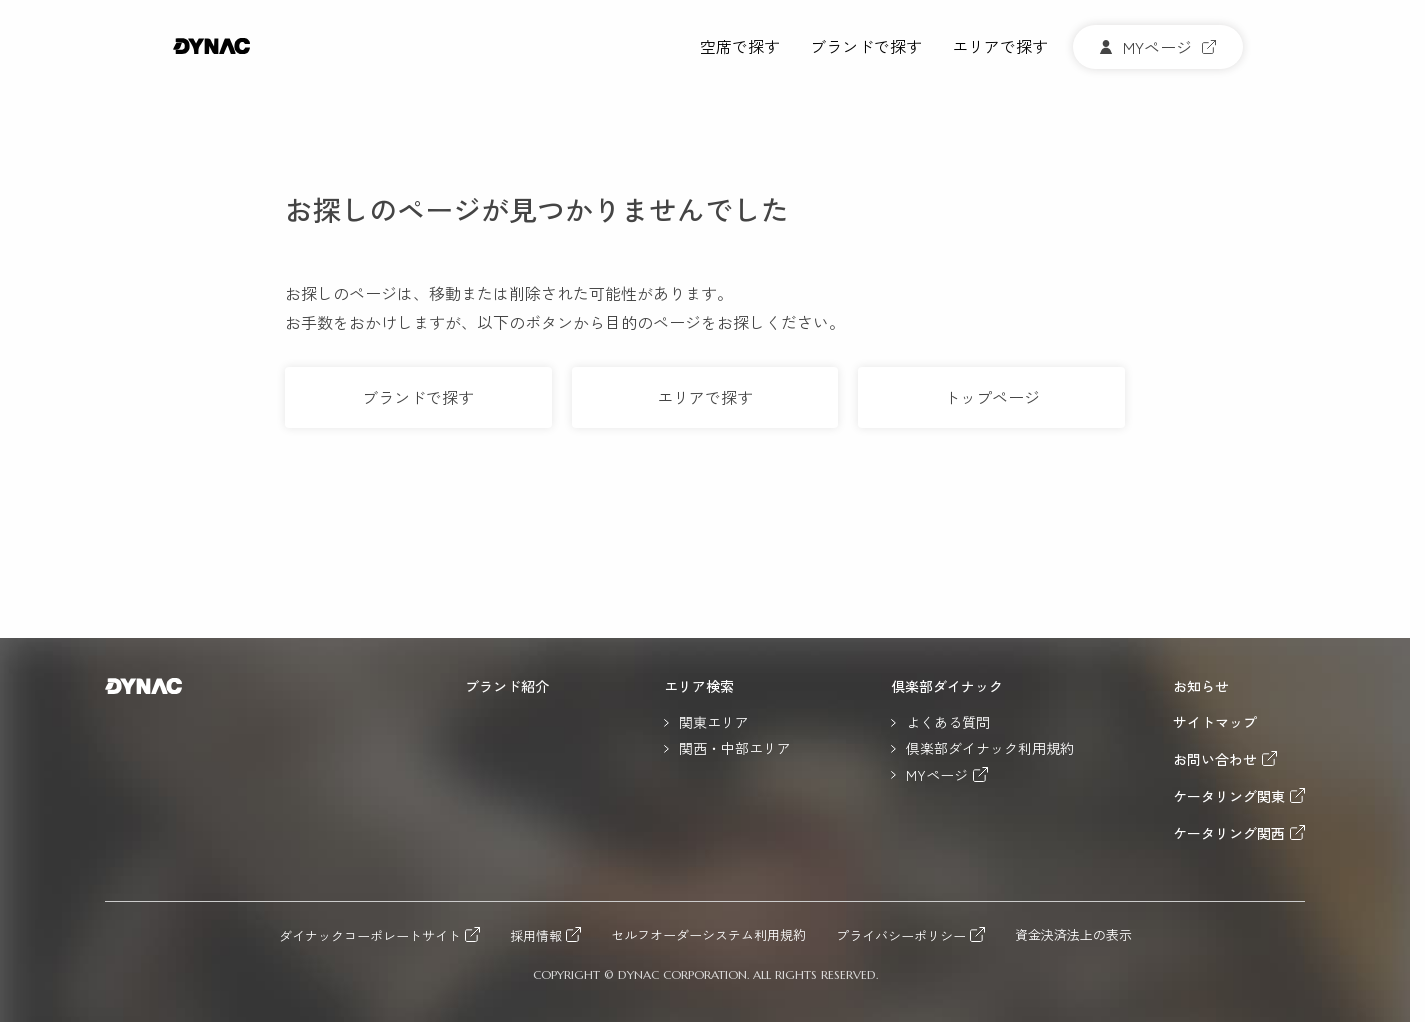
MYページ (937, 774)
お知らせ (1201, 686)
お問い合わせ (1215, 758)
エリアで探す (1000, 47)
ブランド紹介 (507, 686)
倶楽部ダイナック (947, 686)
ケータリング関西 (1229, 832)
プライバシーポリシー (901, 935)
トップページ (992, 397)
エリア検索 (699, 686)
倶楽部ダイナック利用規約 (990, 748)
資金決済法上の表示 (1073, 935)
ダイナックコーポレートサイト (370, 935)
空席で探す (740, 47)
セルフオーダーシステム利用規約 (708, 935)
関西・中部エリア (735, 748)
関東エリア (714, 722)
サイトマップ (1215, 722)
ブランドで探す (866, 47)
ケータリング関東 (1229, 795)
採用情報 (536, 935)
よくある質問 (948, 722)
